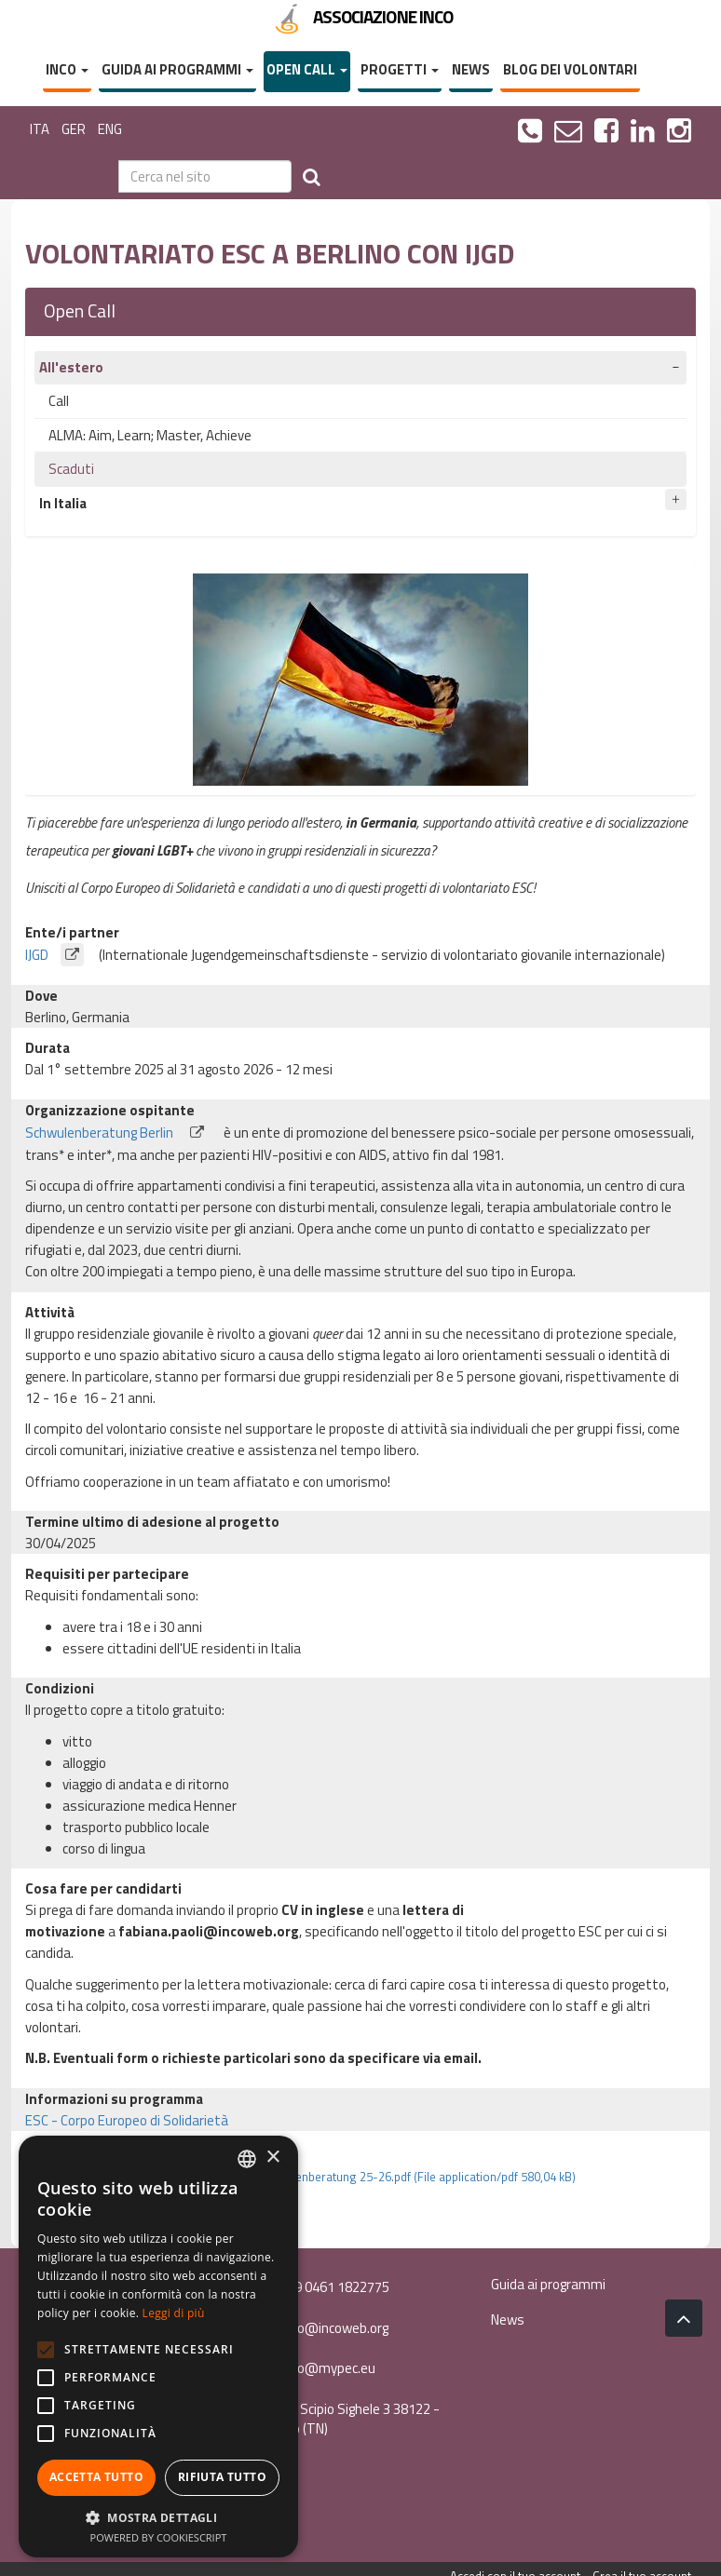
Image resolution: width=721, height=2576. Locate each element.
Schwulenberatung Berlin (123, 1132)
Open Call (306, 69)
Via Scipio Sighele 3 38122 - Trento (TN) (349, 2418)
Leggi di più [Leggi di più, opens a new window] (174, 2313)
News (471, 69)
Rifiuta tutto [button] (222, 2477)
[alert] (158, 2346)
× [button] (272, 2158)
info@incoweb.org (323, 2328)
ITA (39, 129)
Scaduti (71, 468)
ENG (110, 129)
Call (58, 400)
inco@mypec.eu (316, 2368)
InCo (67, 69)
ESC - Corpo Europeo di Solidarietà (126, 2120)
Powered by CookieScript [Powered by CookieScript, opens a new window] (158, 2537)
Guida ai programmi (177, 69)
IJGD (60, 954)
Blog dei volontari (570, 69)
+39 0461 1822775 (323, 2287)
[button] (158, 2517)
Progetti (399, 69)
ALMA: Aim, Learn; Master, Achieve (150, 435)
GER (73, 129)
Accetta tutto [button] (96, 2477)
